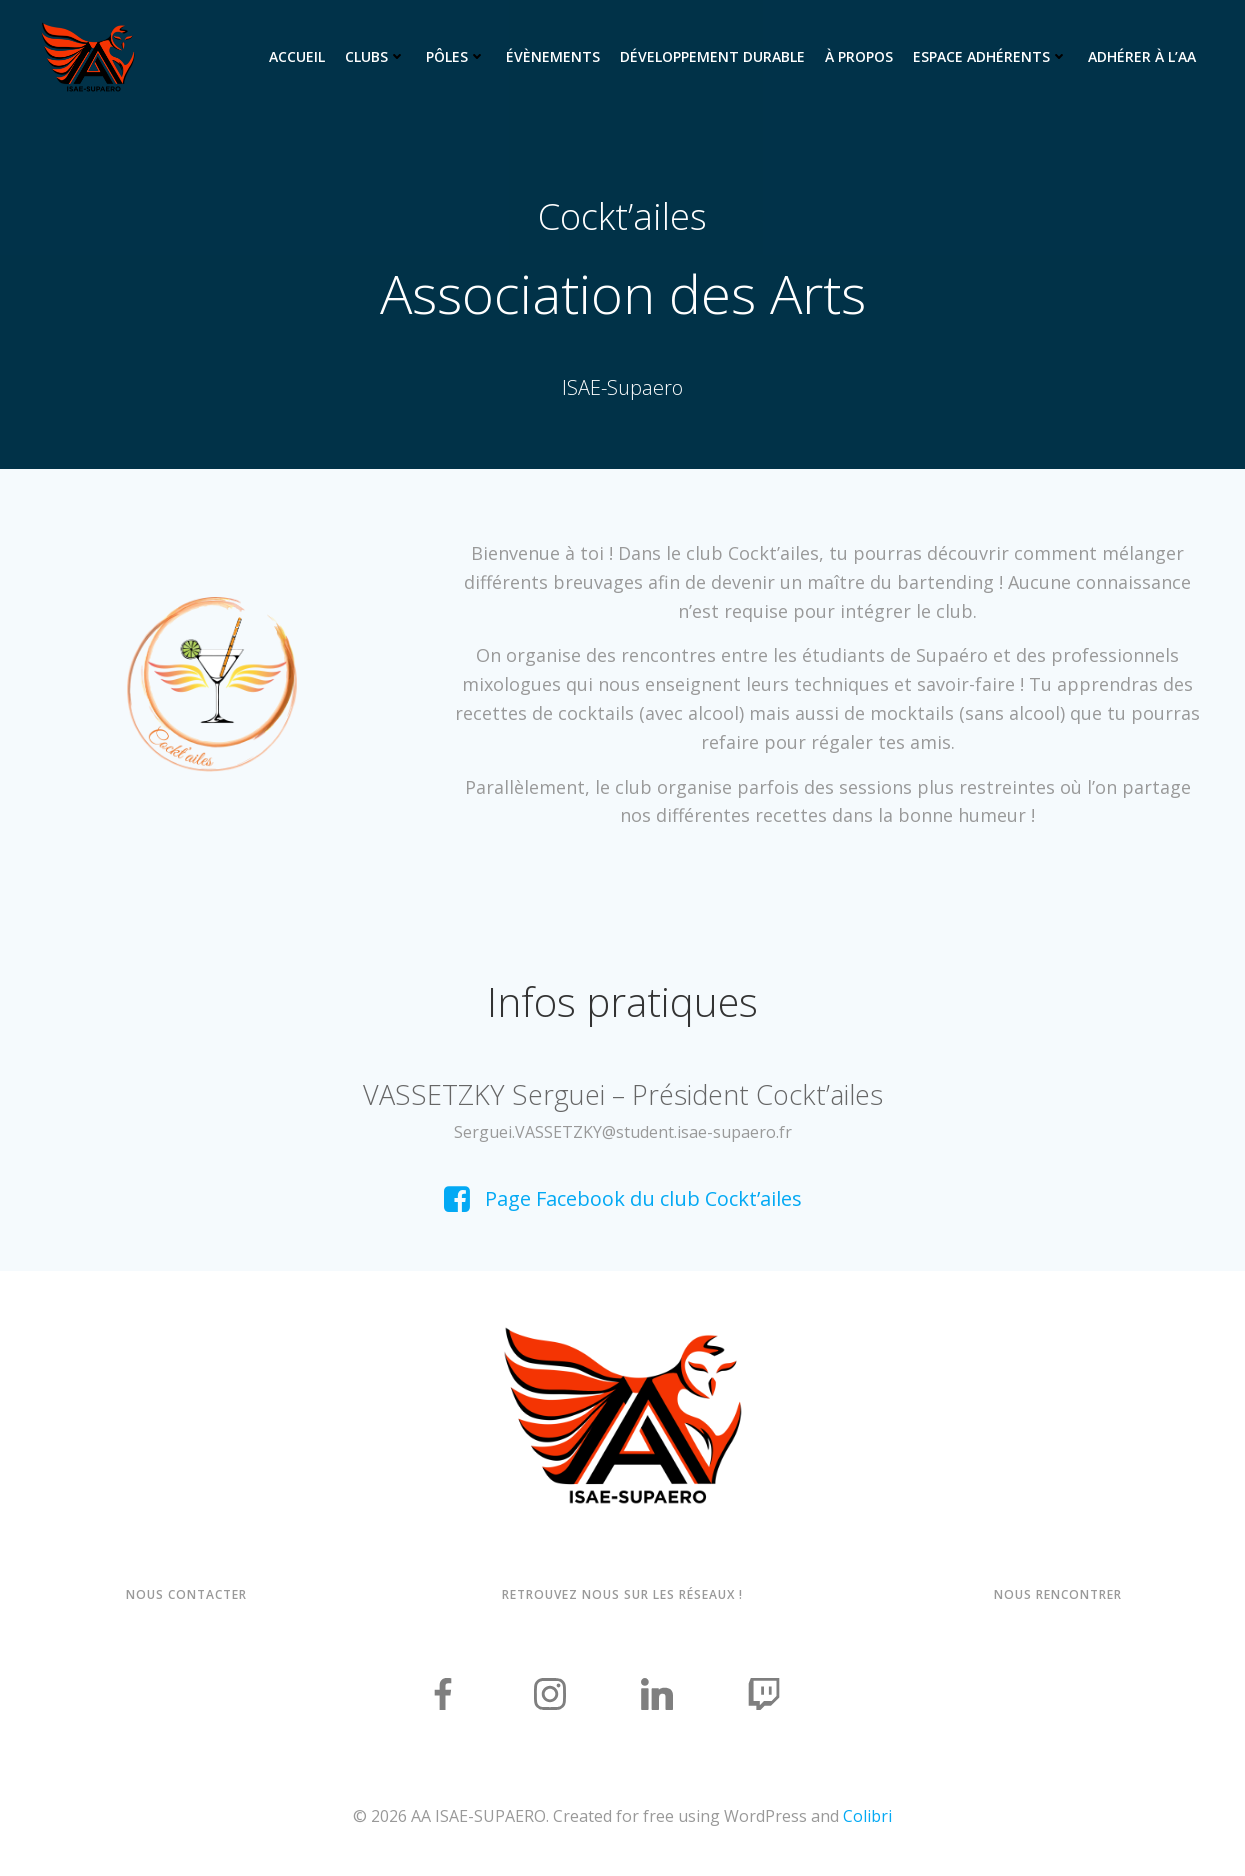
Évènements (553, 56)
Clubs (375, 56)
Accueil (297, 56)
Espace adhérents (990, 56)
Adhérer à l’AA (1142, 56)
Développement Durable (712, 56)
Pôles (456, 56)
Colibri (867, 1816)
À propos (859, 56)
